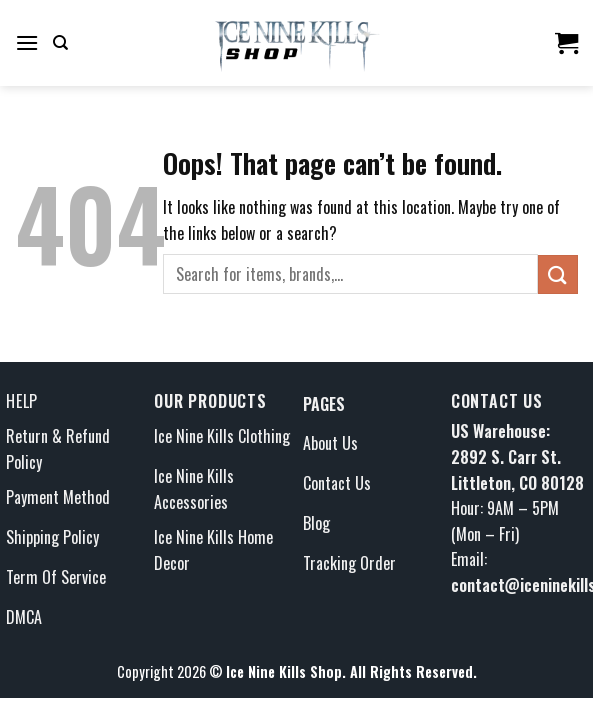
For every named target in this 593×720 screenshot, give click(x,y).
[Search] (60, 43)
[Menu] (27, 42)
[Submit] (558, 274)
